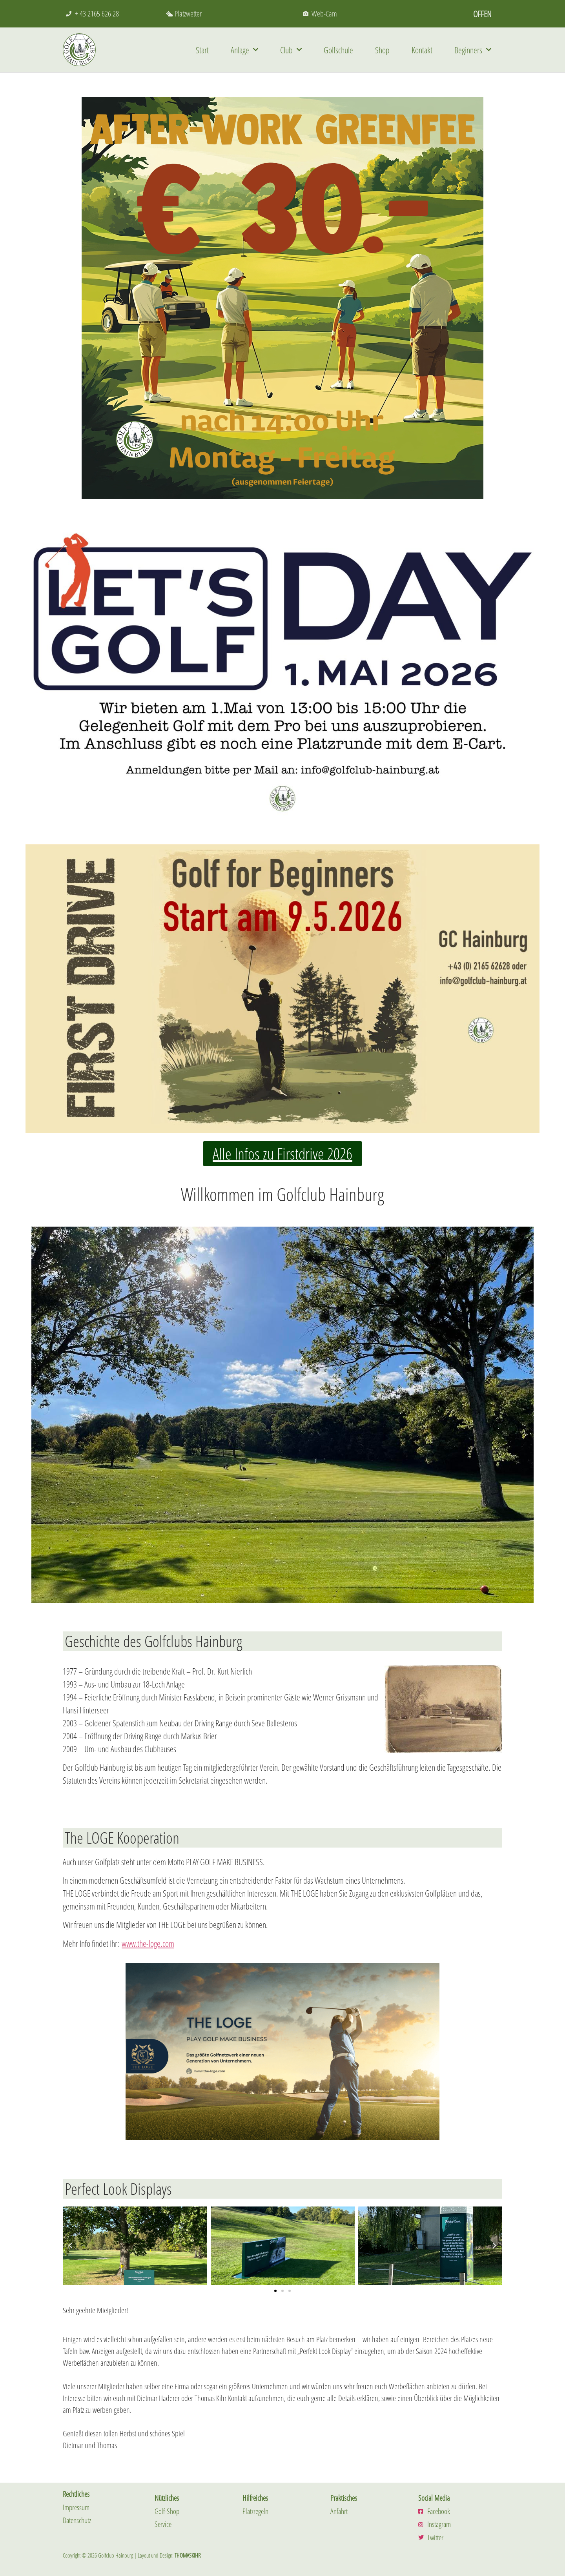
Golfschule (338, 50)
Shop (382, 50)
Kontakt (422, 50)
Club (291, 49)
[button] (71, 2246)
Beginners (472, 49)
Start (202, 50)
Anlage (244, 49)
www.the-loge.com (148, 1943)
